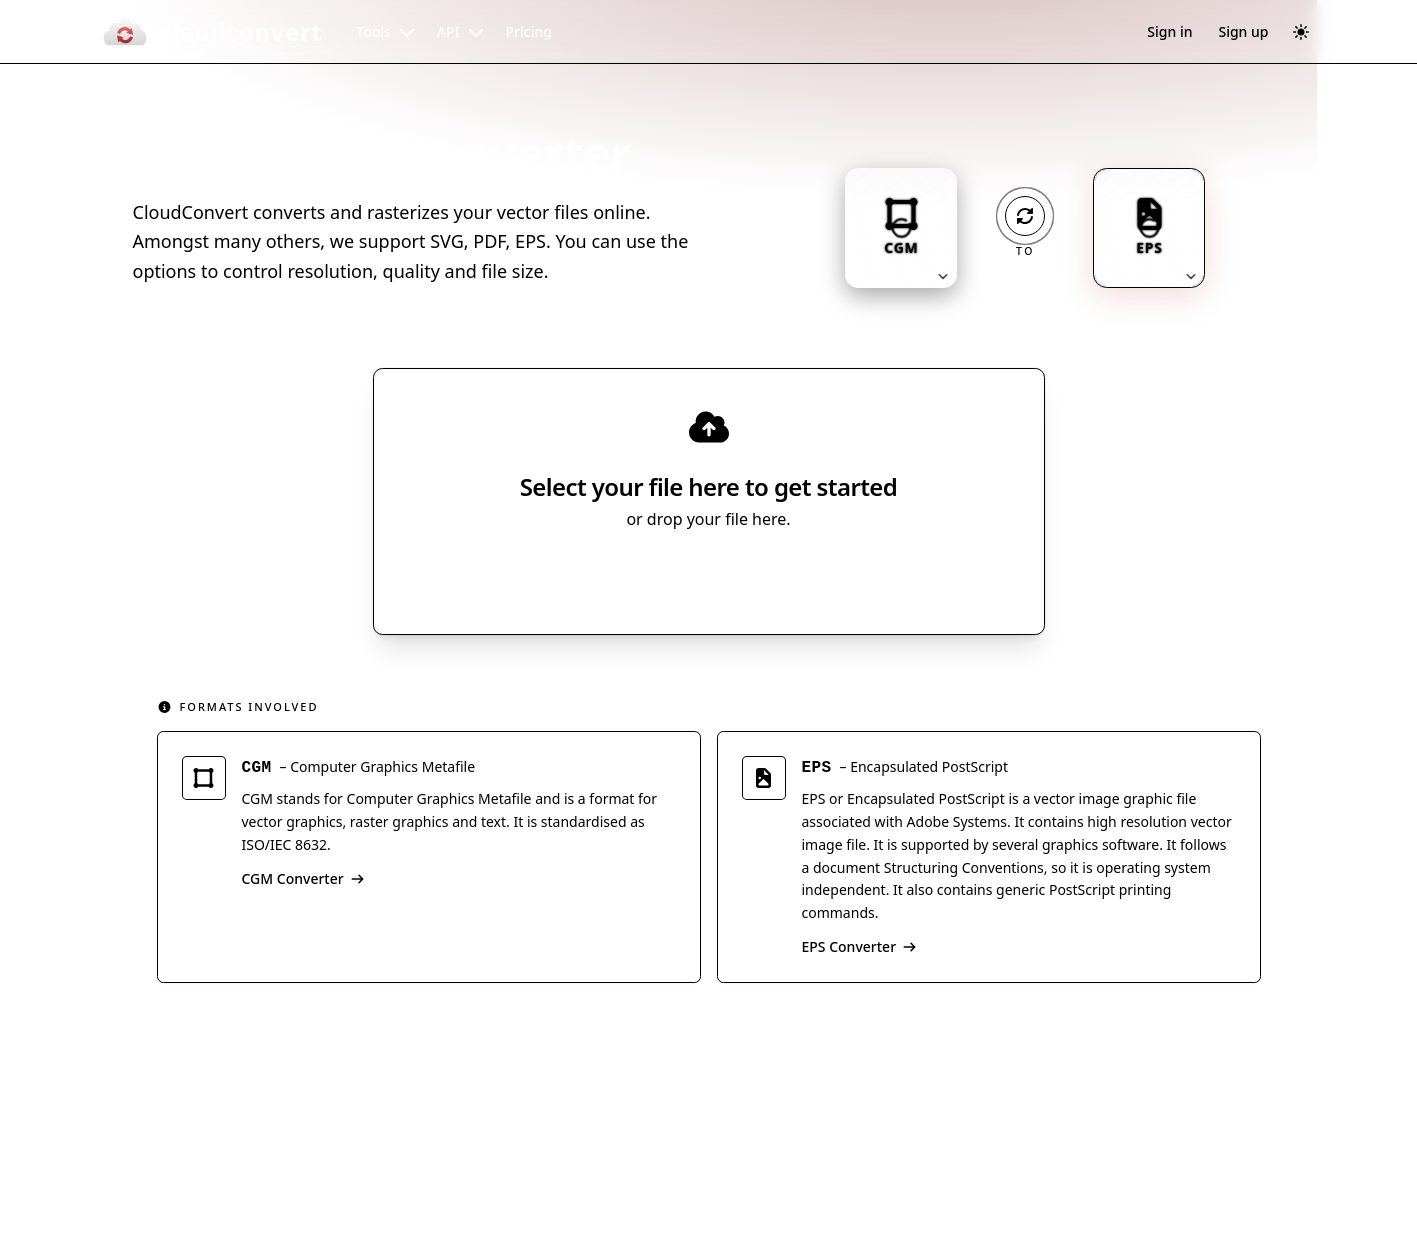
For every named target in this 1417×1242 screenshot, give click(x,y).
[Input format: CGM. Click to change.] (901, 228)
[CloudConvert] (212, 32)
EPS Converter (860, 949)
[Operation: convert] (1025, 216)
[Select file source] (774, 577)
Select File (688, 577)
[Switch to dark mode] (1301, 32)
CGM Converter (303, 881)
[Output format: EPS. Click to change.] (1149, 228)
